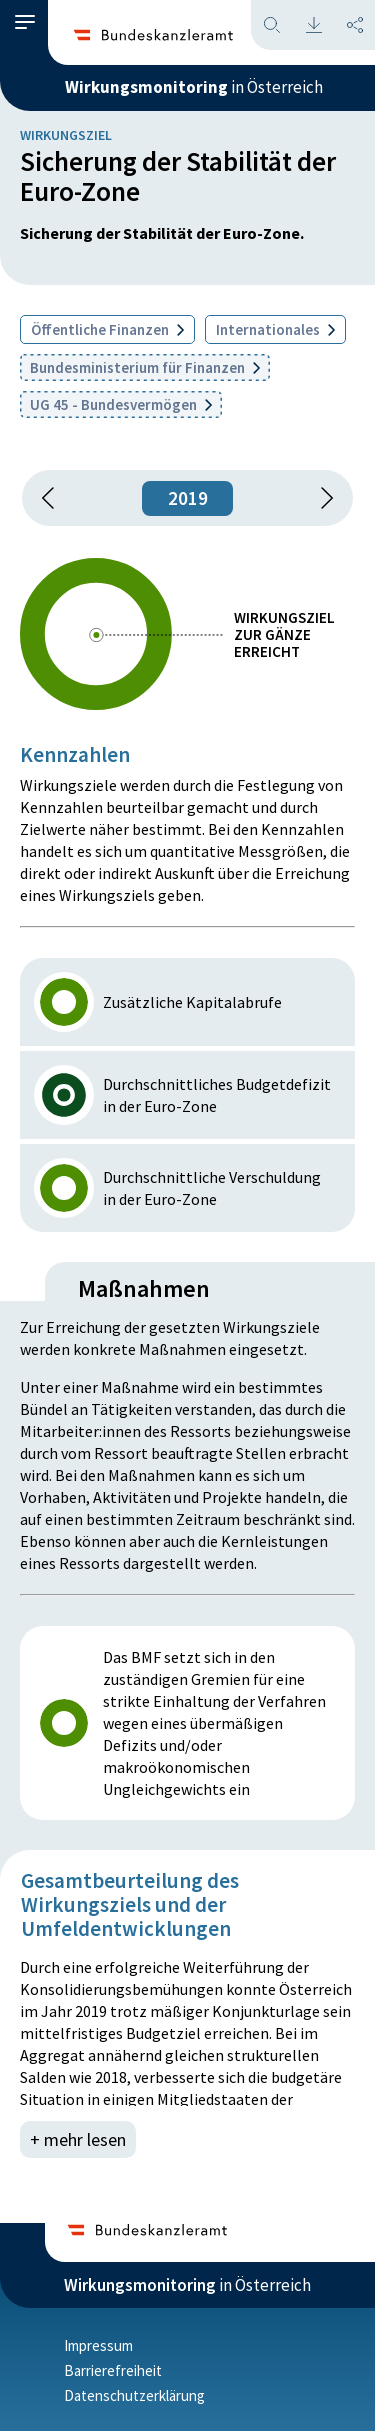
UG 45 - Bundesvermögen (121, 404)
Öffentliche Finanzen (107, 329)
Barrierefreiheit (113, 2370)
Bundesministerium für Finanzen (145, 367)
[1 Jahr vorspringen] (320, 498)
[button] (25, 22)
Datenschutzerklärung (134, 2395)
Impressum (98, 2345)
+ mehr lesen (78, 2139)
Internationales (275, 329)
